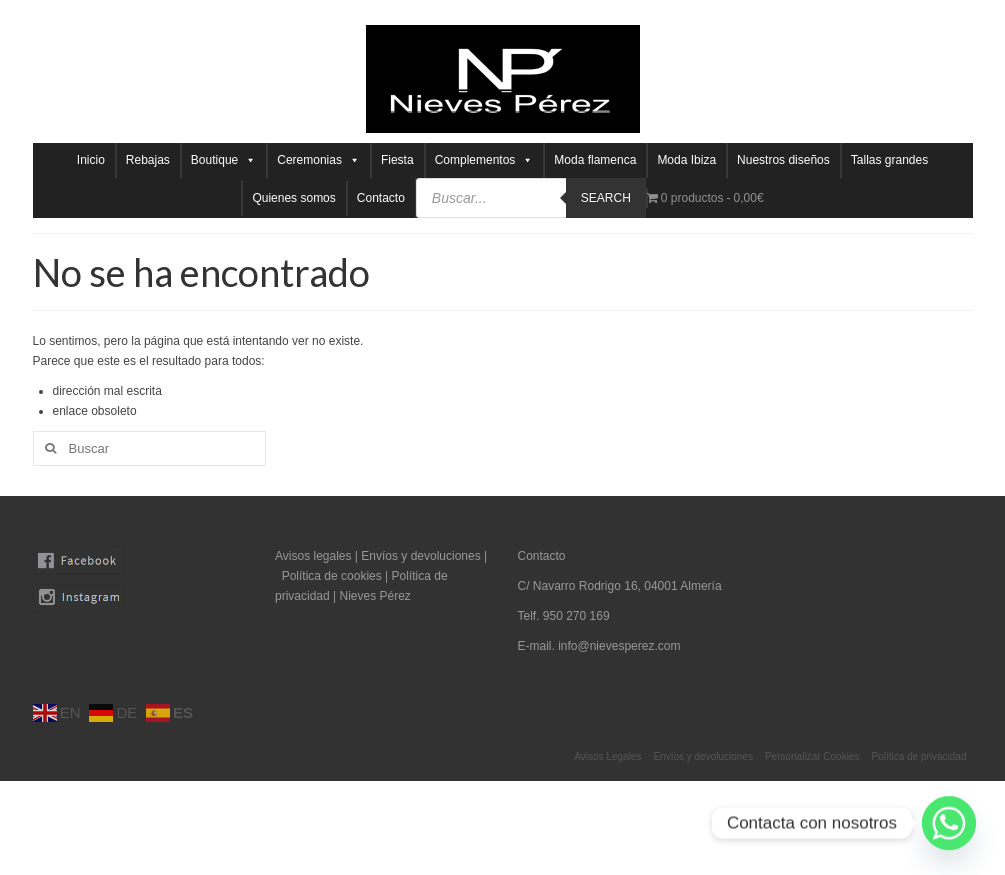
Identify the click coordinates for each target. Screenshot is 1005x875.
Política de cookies (332, 576)
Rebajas (148, 160)
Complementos (484, 160)
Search (606, 198)
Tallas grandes (889, 160)
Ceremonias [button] (318, 160)
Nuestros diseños (783, 160)
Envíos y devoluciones (420, 556)
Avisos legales (313, 556)
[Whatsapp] (949, 823)
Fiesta (397, 160)
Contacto (381, 198)
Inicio (91, 160)
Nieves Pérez (374, 596)
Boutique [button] (223, 160)
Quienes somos (293, 198)
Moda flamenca (595, 160)
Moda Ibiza (686, 160)
